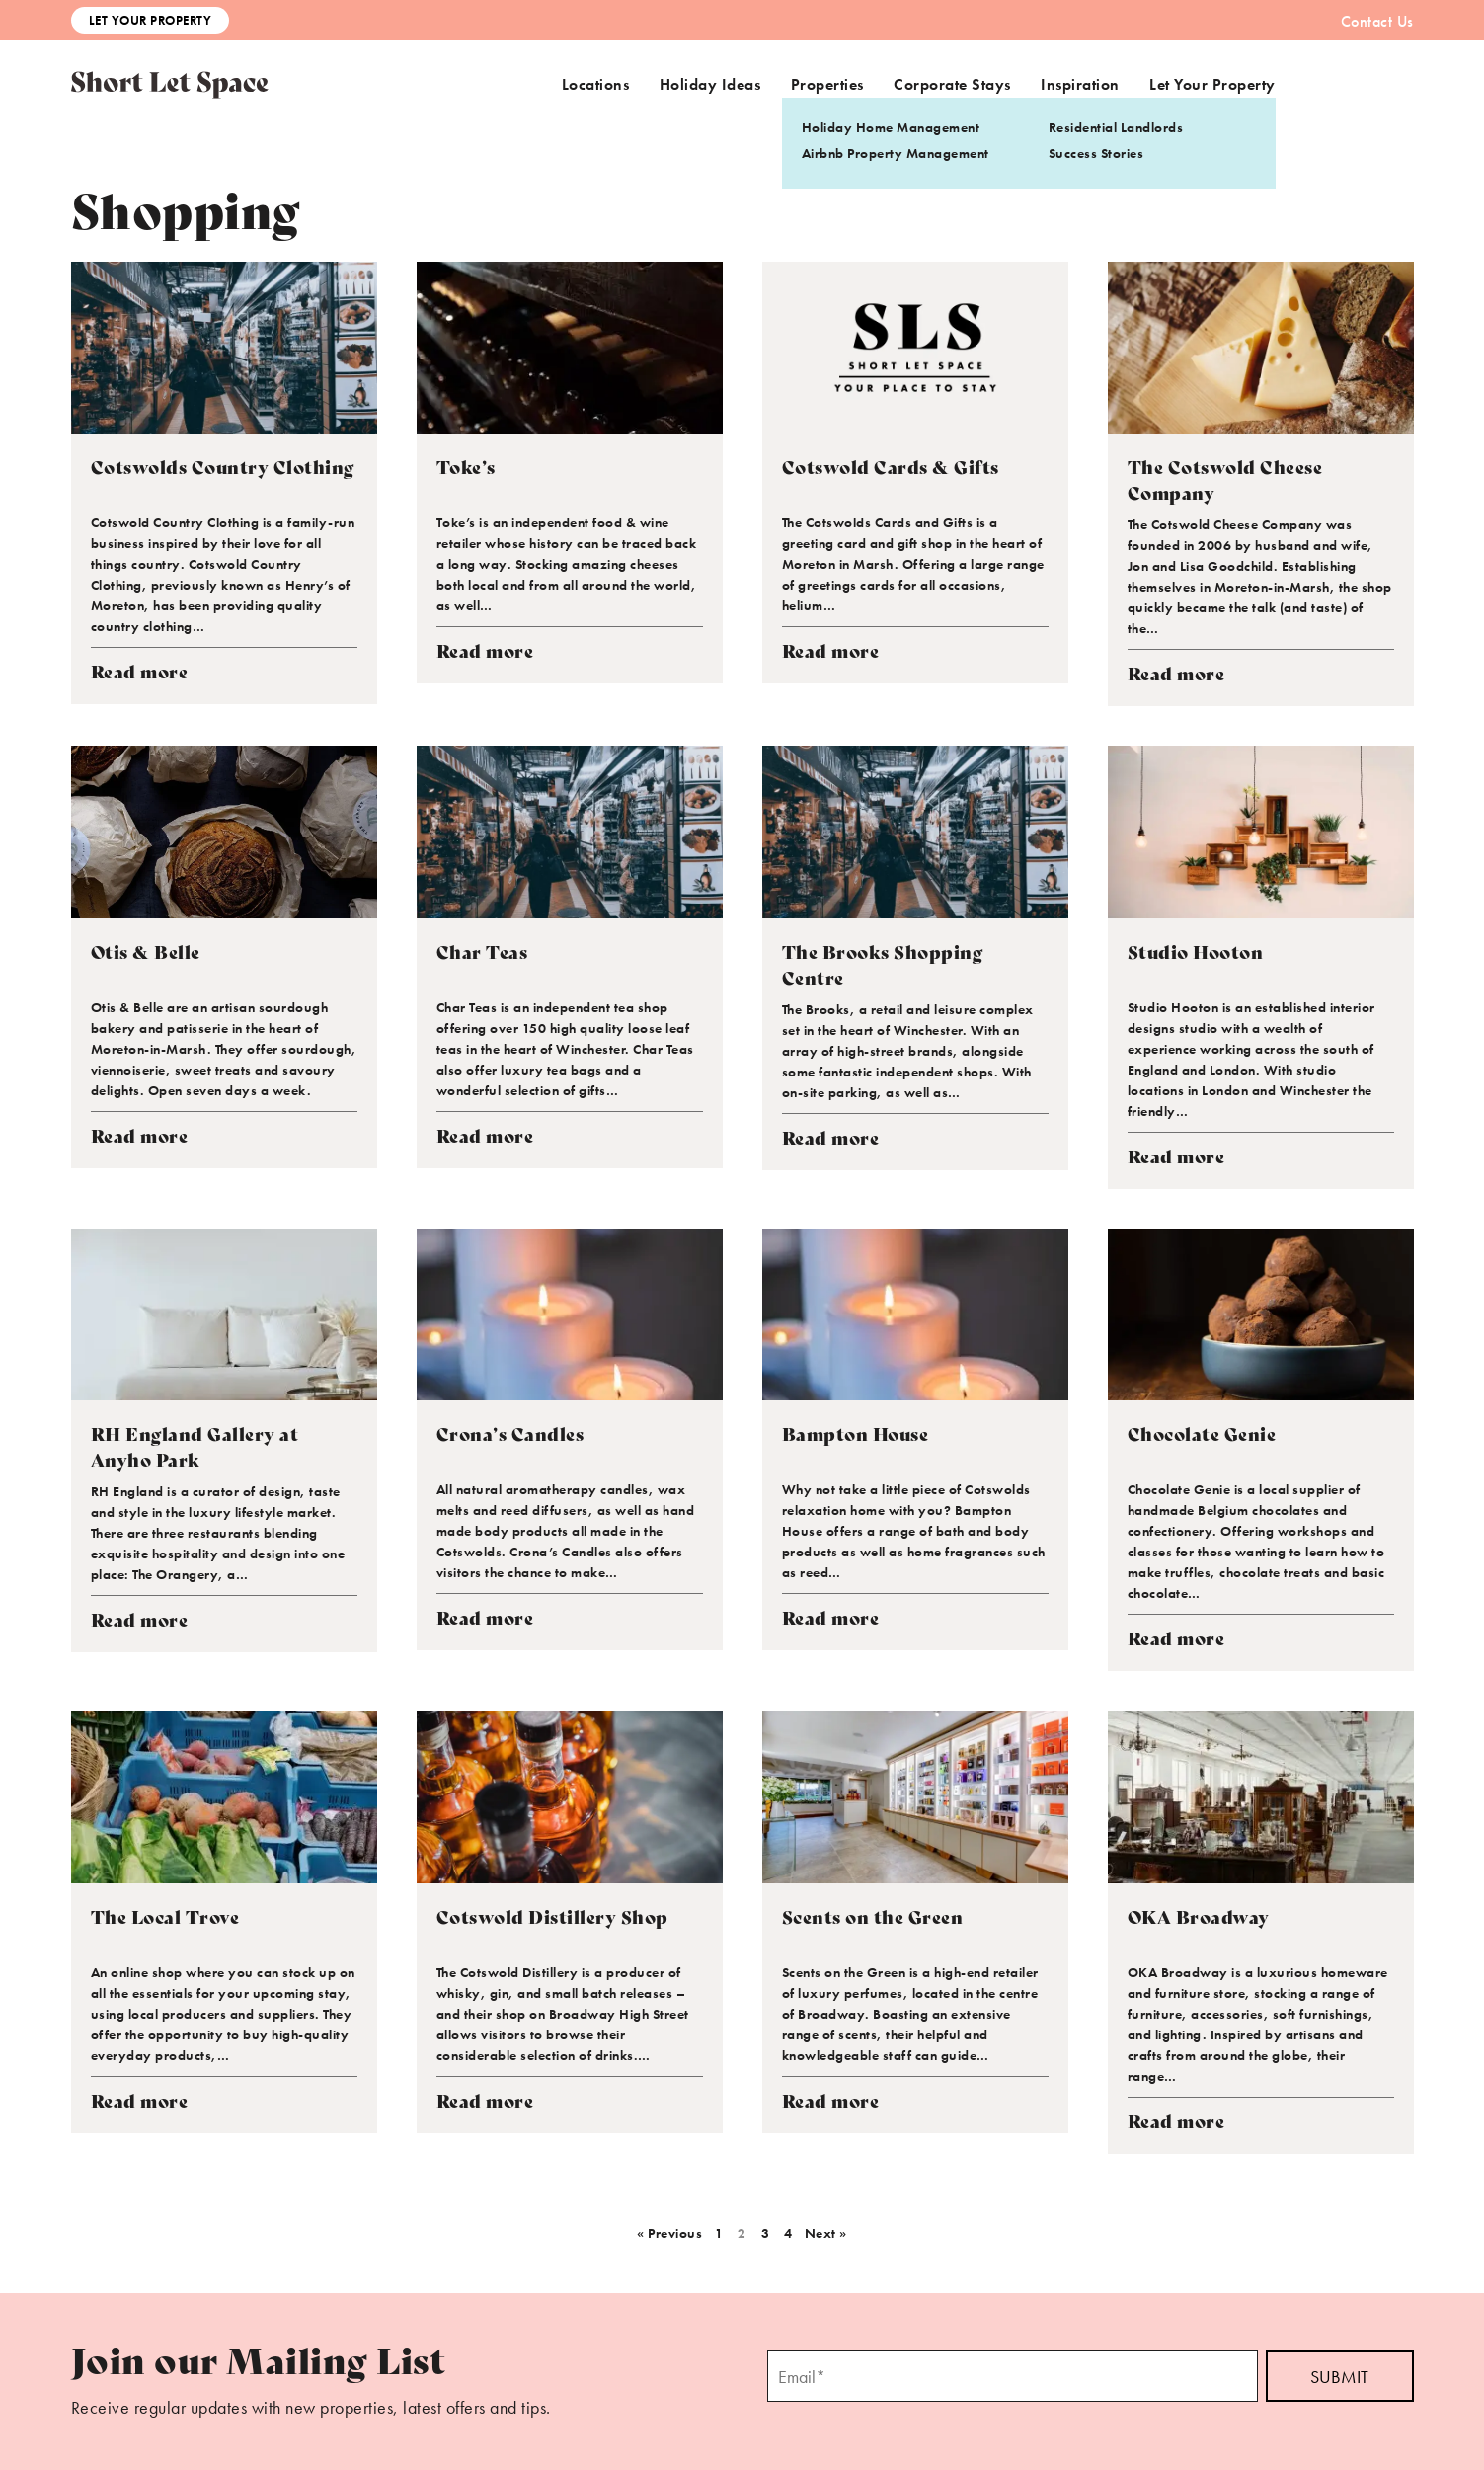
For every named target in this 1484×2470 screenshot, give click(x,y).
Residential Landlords (1116, 127)
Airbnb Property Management (895, 153)
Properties (827, 84)
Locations (596, 84)
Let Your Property (150, 20)
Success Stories (1096, 153)
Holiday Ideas (710, 84)
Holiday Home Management (891, 127)
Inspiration (1080, 84)
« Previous (669, 2233)
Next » (826, 2233)
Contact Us (1377, 21)
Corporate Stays (952, 84)
